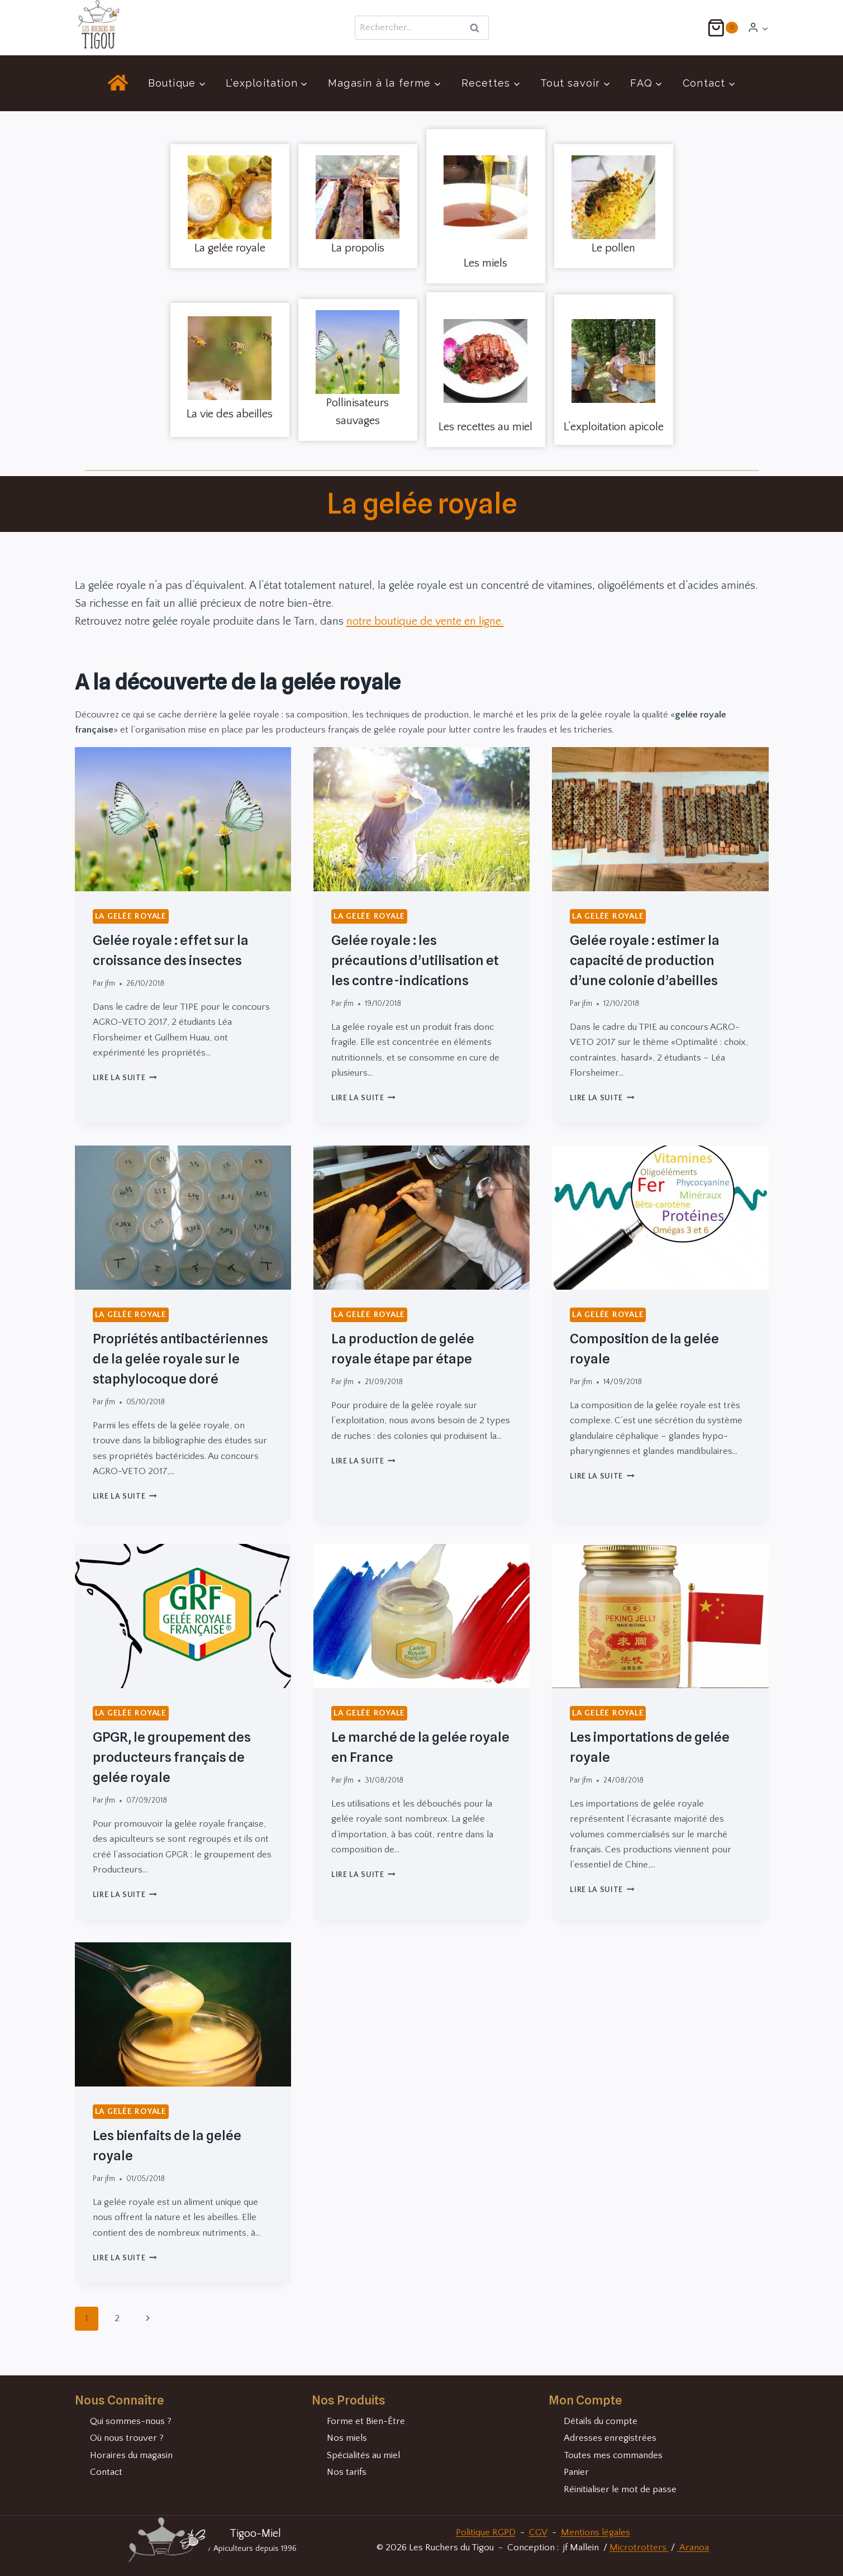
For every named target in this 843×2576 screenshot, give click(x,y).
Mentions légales (595, 2532)
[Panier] (722, 27)
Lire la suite (125, 1077)
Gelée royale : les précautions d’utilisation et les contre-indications (415, 960)
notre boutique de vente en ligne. (425, 621)
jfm (110, 983)
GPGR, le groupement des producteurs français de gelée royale (172, 1757)
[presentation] (183, 819)
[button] (765, 28)
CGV (538, 2532)
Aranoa (693, 2547)
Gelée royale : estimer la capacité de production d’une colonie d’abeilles (645, 960)
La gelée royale (130, 916)
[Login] (757, 27)
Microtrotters (639, 2547)
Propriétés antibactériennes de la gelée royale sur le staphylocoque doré (180, 1358)
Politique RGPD (486, 2532)
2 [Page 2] (117, 2318)
